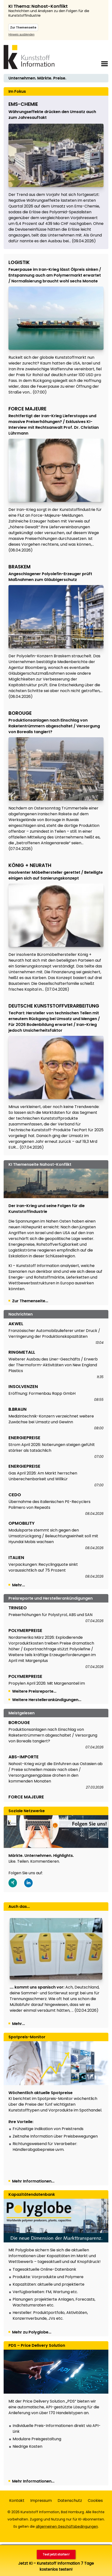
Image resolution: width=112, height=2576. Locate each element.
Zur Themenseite (23, 27)
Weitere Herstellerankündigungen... (46, 1700)
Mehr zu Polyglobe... (31, 2332)
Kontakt (16, 2500)
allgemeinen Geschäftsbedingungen (67, 2526)
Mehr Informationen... (33, 2181)
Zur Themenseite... (30, 1301)
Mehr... (18, 1585)
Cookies (95, 2500)
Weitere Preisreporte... (34, 1691)
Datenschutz (70, 2500)
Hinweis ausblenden (21, 34)
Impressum (41, 2500)
